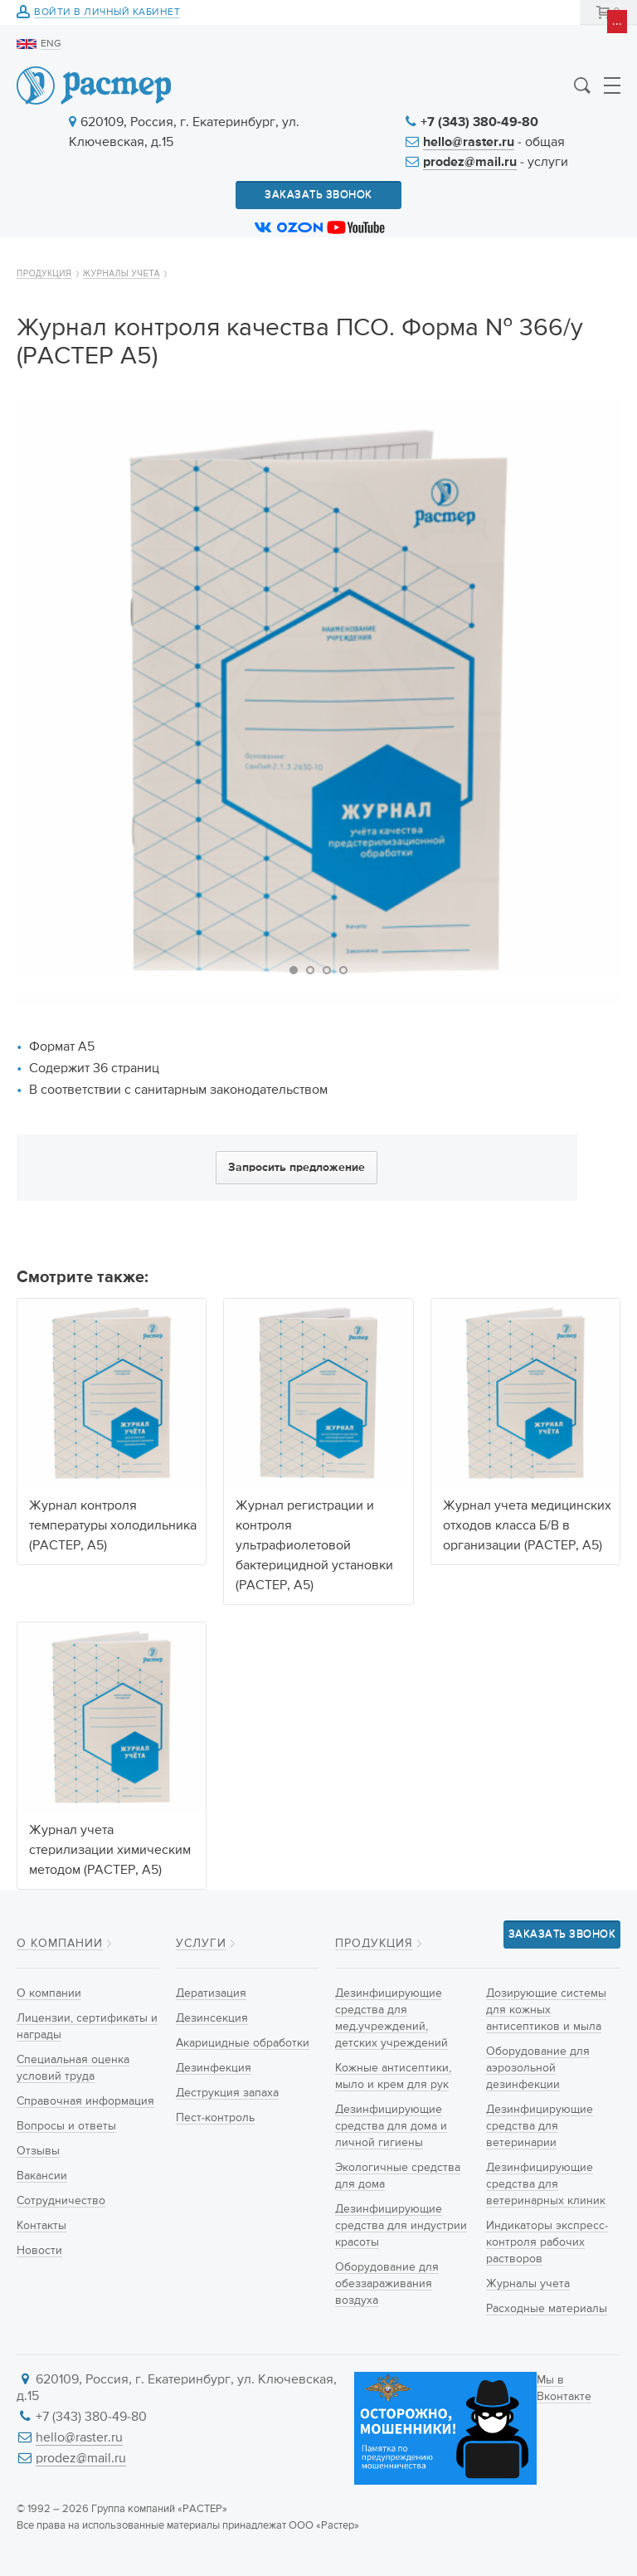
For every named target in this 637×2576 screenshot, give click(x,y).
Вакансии (42, 2176)
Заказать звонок (318, 194)
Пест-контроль (215, 2118)
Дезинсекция (212, 2018)
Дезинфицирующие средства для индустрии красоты (401, 2225)
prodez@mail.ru (470, 162)
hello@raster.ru (468, 142)
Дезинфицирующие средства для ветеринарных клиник (545, 2184)
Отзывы (38, 2151)
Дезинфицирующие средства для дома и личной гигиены (391, 2126)
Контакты (41, 2226)
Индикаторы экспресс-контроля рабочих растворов (547, 2242)
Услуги (201, 1943)
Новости (39, 2250)
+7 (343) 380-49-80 (479, 122)
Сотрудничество (61, 2201)
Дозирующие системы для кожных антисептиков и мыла (546, 2010)
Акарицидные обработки (242, 2043)
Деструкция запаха (227, 2093)
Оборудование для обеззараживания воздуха (387, 2283)
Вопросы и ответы (66, 2126)
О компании (60, 1943)
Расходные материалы (546, 2309)
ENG (51, 44)
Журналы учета (121, 273)
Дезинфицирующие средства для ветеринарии (539, 2126)
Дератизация (211, 1993)
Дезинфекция (213, 2068)
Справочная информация (85, 2101)
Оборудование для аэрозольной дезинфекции (538, 2068)
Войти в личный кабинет (107, 12)
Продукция (44, 273)
